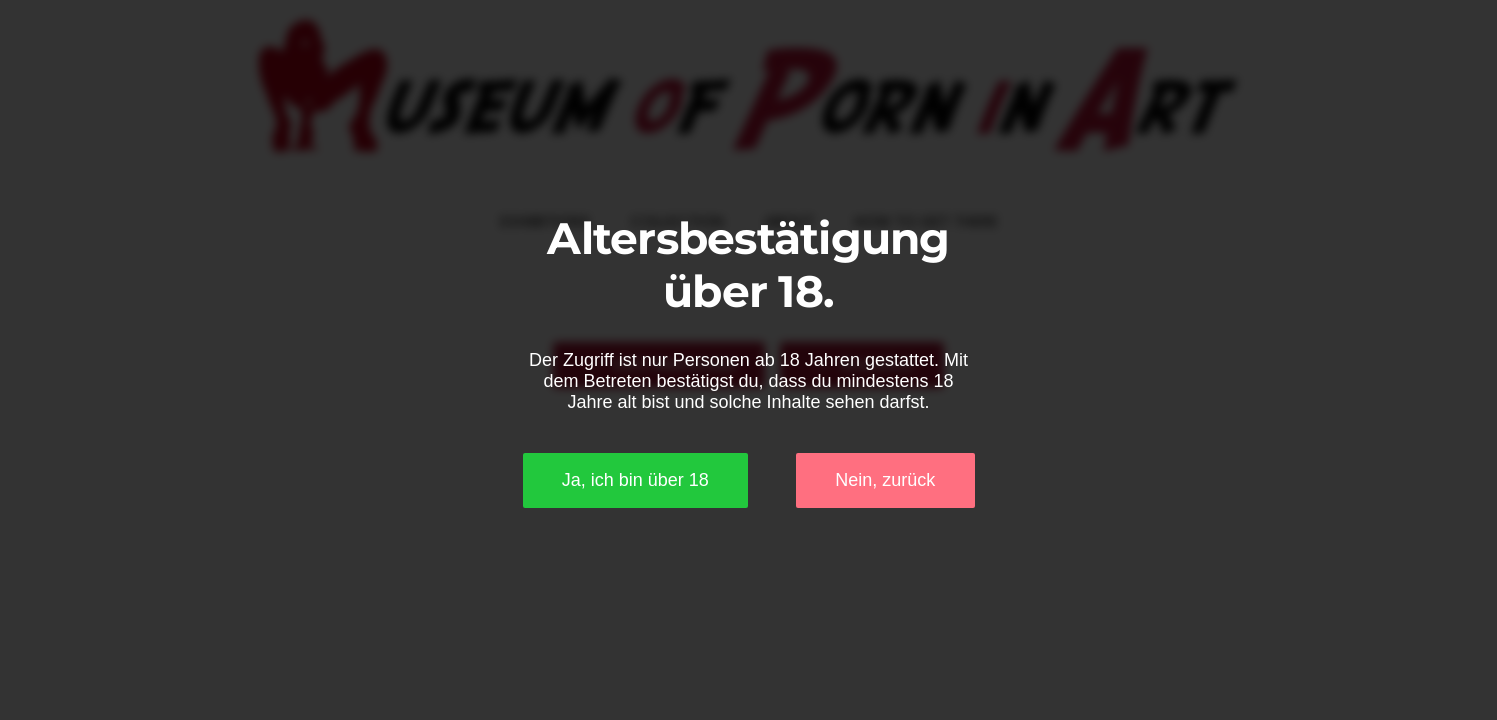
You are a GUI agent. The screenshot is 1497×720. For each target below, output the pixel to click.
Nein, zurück (885, 480)
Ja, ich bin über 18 (635, 480)
